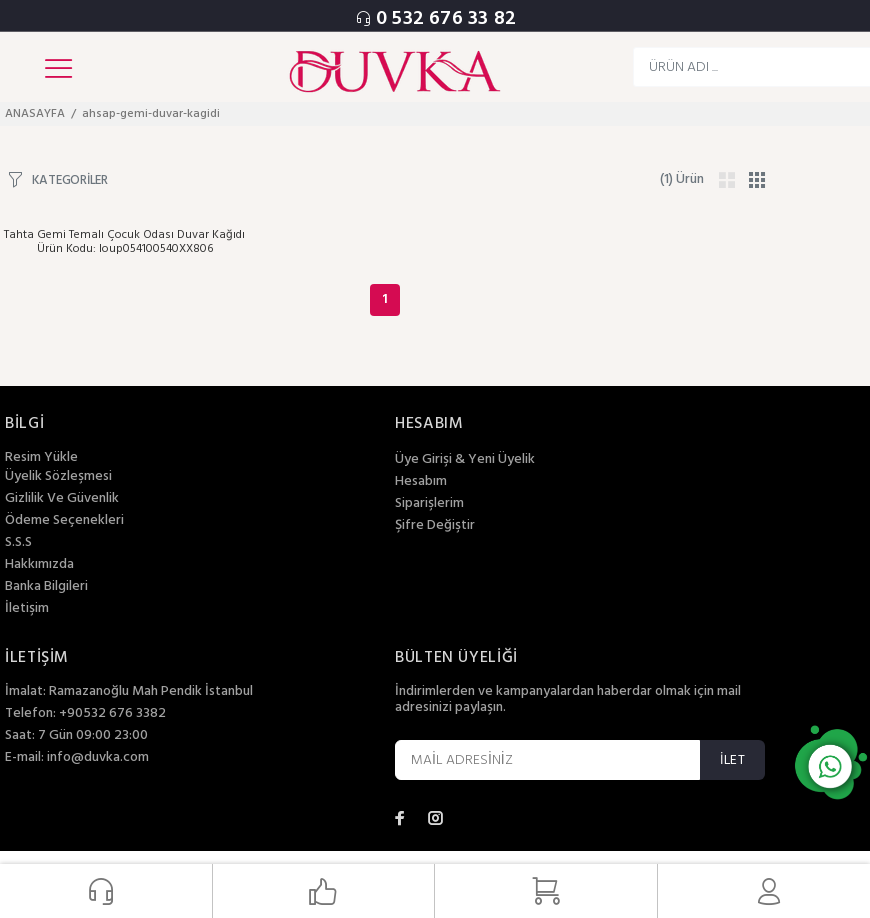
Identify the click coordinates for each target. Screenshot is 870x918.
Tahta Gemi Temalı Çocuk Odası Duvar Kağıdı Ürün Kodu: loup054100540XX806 (124, 242)
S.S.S (18, 543)
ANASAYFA (35, 114)
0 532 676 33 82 (446, 19)
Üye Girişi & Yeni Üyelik (465, 460)
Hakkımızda (39, 565)
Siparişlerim (429, 504)
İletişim (27, 609)
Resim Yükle (41, 457)
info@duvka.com (98, 757)
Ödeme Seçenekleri (64, 521)
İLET (732, 760)
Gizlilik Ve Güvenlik (62, 499)
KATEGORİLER (70, 179)
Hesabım (421, 482)
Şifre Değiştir (435, 526)
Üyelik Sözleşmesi (58, 477)
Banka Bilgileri (46, 587)
